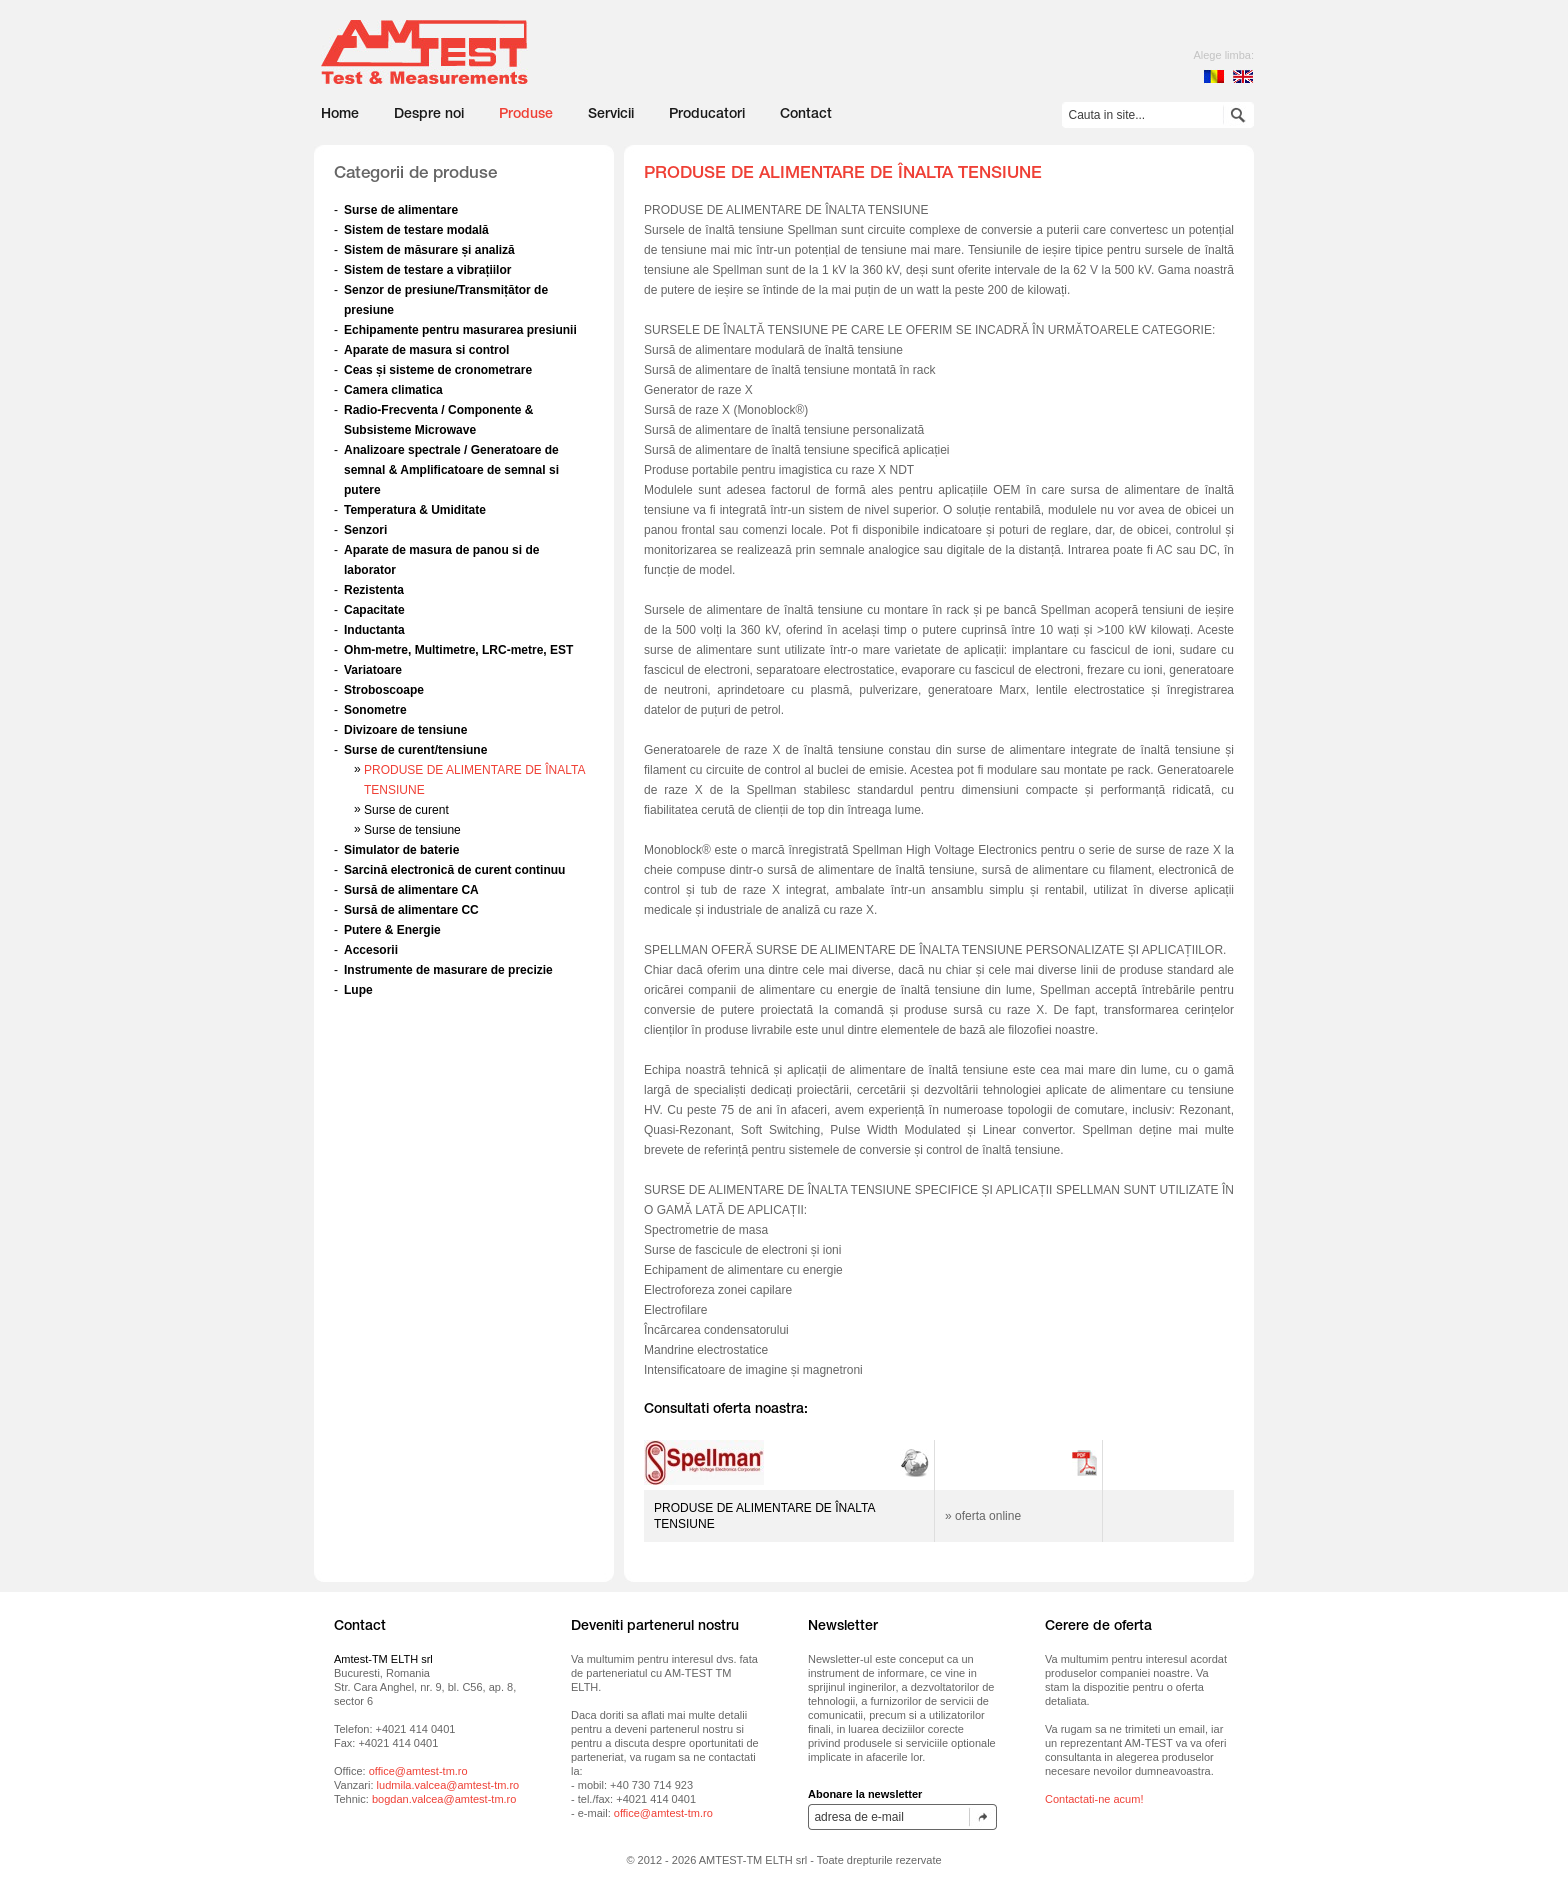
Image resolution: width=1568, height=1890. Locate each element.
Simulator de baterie (401, 850)
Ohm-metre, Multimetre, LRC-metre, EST (458, 650)
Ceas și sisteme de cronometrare (438, 370)
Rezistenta (374, 590)
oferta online (988, 1516)
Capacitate (374, 610)
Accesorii (371, 950)
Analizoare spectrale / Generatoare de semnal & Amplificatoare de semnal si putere (451, 470)
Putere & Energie (392, 930)
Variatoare (373, 670)
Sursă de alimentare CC (411, 910)
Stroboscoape (384, 690)
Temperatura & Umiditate (415, 510)
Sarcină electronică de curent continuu (454, 870)
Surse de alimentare (401, 210)
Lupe (358, 990)
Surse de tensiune (412, 830)
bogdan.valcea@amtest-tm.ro (444, 1799)
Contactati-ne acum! (1094, 1799)
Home (340, 115)
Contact (806, 115)
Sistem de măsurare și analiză (429, 250)
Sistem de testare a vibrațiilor (427, 270)
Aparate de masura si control (426, 350)
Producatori (707, 115)
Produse (526, 115)
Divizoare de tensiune (405, 730)
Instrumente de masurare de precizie (448, 970)
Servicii (611, 115)
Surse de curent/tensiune (415, 750)
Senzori (365, 530)
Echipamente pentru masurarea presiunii (460, 330)
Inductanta (374, 630)
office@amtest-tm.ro (418, 1771)
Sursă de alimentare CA (411, 890)
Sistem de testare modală (416, 230)
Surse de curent (406, 810)
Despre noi (429, 115)
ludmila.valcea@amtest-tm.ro (448, 1785)
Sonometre (375, 710)
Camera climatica (393, 390)
